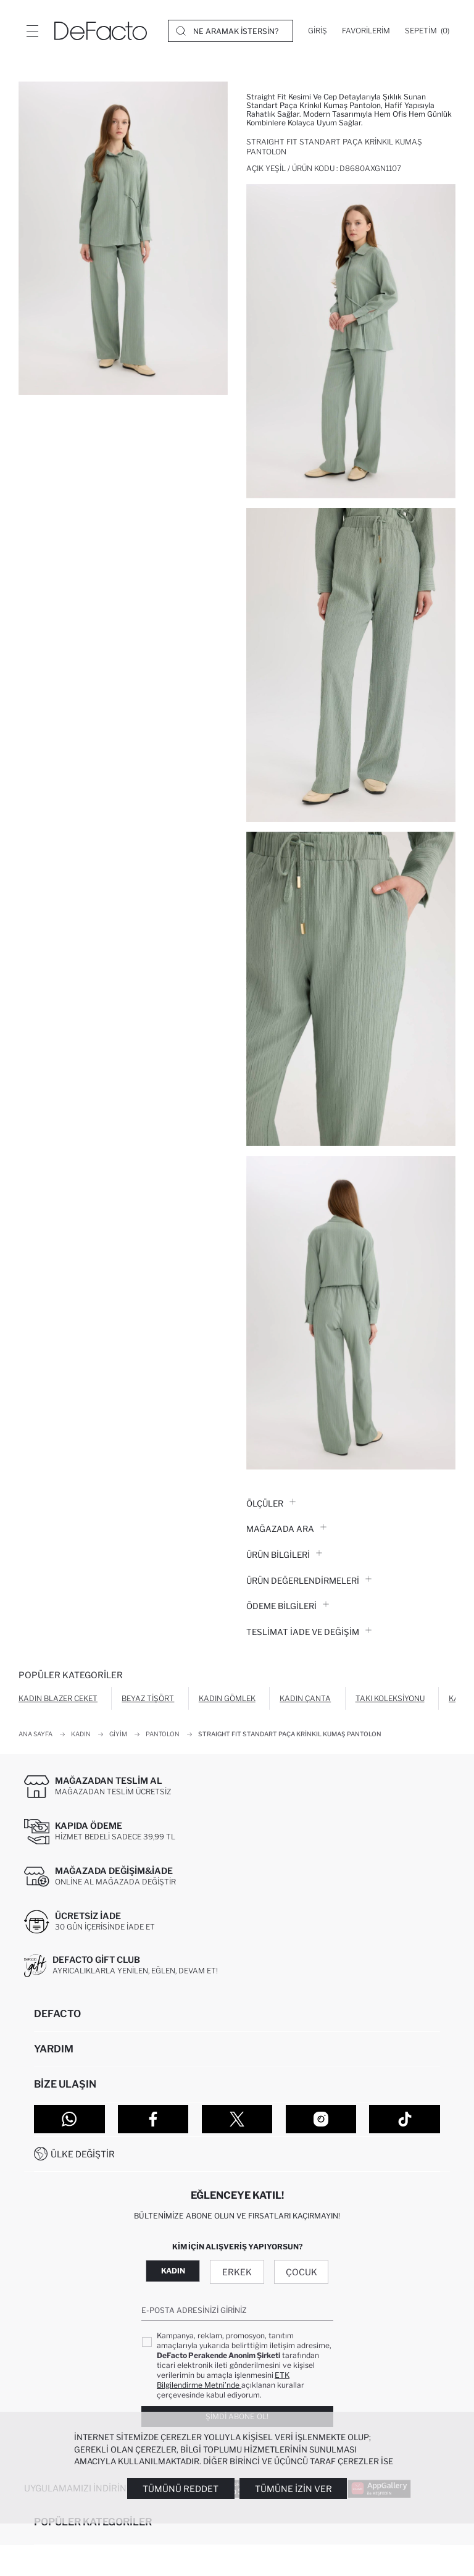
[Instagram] (321, 2119)
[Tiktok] (404, 2119)
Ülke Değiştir (83, 2154)
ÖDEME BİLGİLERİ (287, 1606)
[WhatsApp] (69, 2119)
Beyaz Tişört (148, 1698)
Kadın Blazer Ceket (58, 1698)
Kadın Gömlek (227, 1698)
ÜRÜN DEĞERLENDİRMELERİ (309, 1581)
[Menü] (32, 30)
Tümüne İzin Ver (293, 2488)
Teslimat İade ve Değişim (309, 1632)
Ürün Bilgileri (284, 1555)
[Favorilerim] (366, 30)
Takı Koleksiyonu (390, 1698)
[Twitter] (237, 2119)
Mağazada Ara (286, 1529)
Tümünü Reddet (180, 2488)
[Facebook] (153, 2119)
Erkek (237, 2272)
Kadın (173, 2270)
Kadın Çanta (305, 1698)
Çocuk (301, 2272)
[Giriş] (317, 30)
